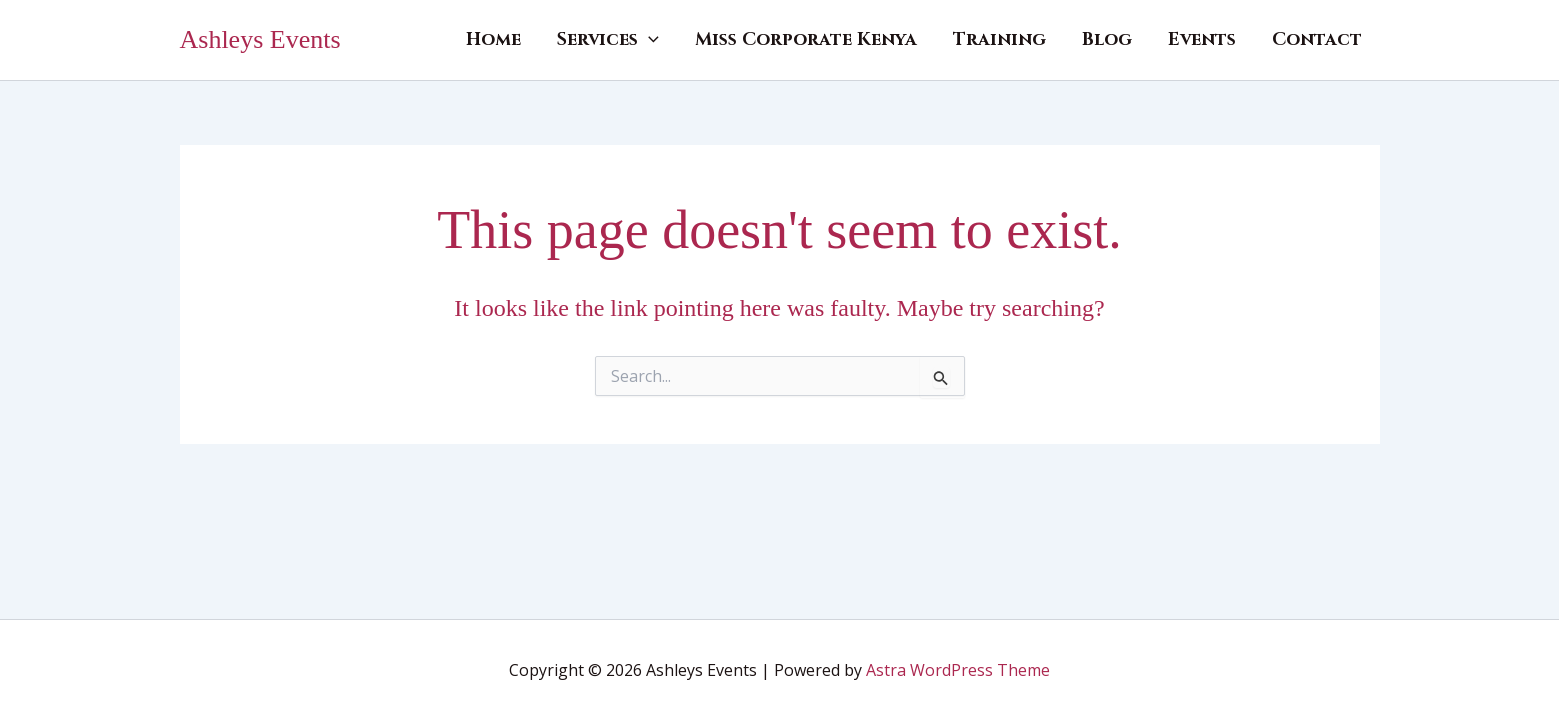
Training (999, 39)
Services (608, 40)
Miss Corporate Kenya (806, 39)
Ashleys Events (260, 39)
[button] (648, 40)
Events (1202, 39)
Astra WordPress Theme (958, 670)
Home (493, 39)
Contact (1317, 39)
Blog (1107, 39)
